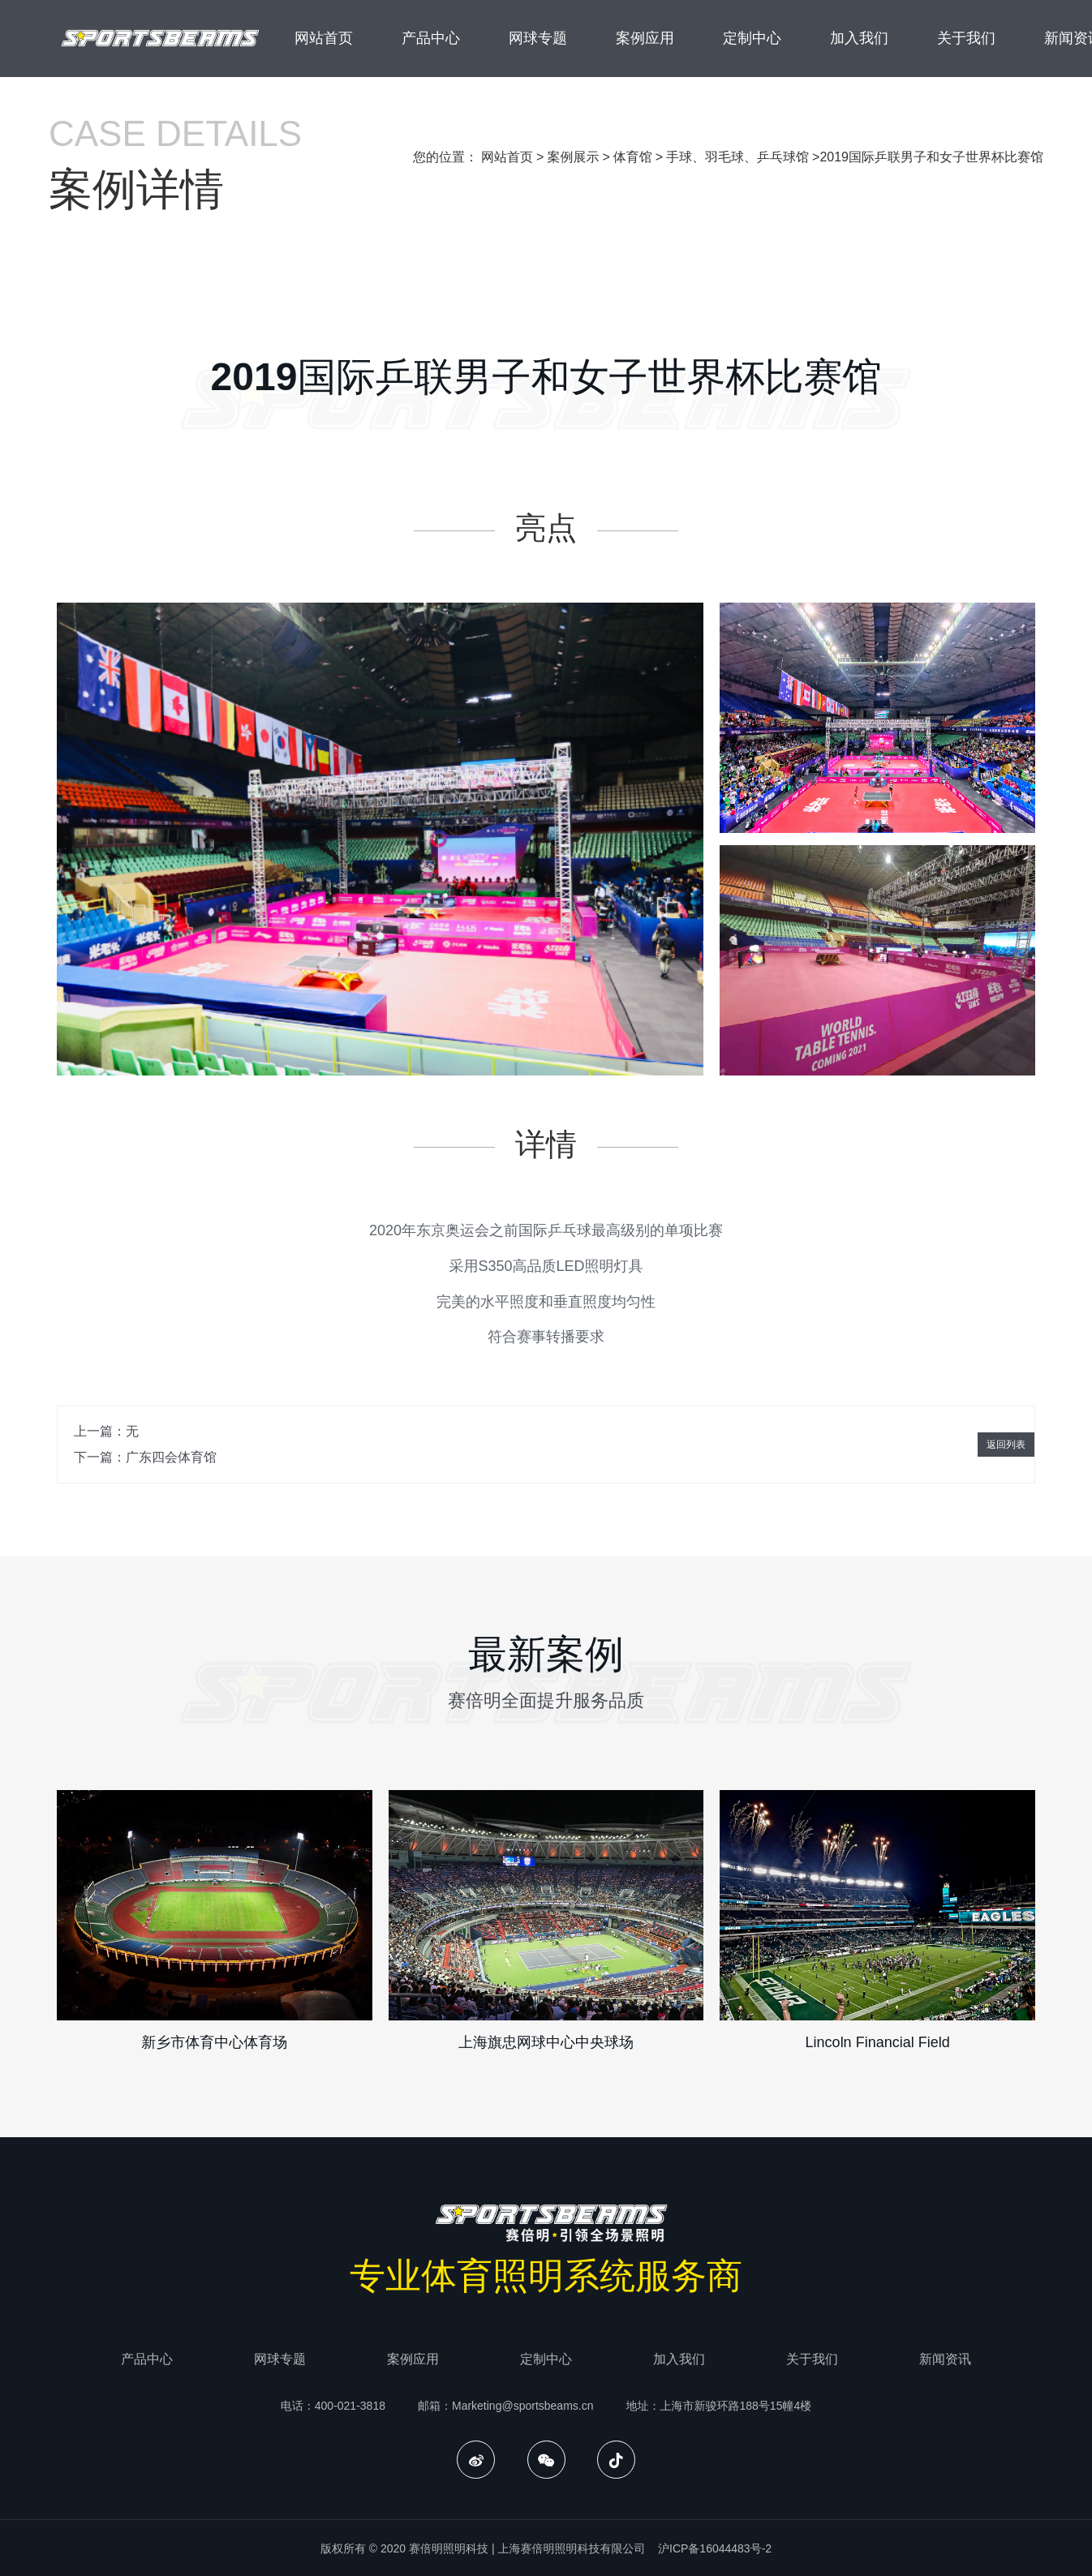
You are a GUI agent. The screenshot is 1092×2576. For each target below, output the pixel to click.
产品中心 (431, 38)
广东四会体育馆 (171, 1457)
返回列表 (1006, 1444)
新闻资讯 (945, 2359)
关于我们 (966, 38)
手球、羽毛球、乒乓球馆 (737, 157)
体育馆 (632, 157)
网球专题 (538, 38)
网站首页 (323, 38)
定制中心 (752, 38)
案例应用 (645, 38)
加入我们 (859, 38)
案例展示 (573, 157)
